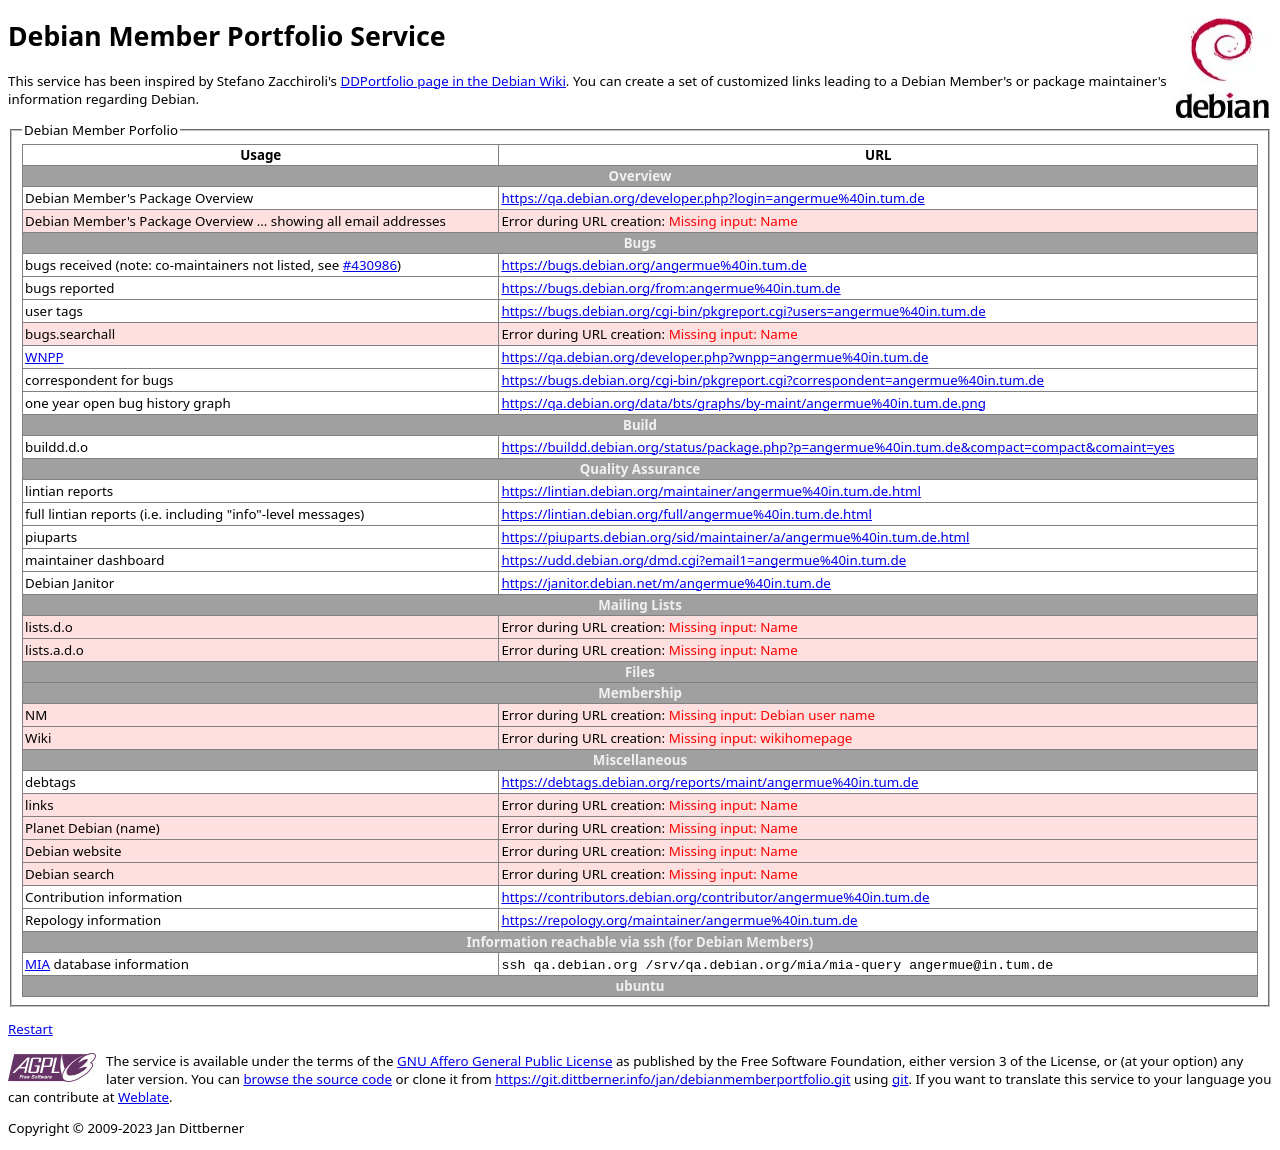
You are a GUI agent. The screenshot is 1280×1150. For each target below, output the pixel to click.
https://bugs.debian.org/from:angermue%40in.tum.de (670, 288)
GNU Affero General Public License (504, 1061)
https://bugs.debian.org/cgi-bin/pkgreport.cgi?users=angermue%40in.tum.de (743, 311)
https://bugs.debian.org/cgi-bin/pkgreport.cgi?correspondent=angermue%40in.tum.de (772, 380)
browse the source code (317, 1079)
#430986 (370, 265)
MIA (37, 964)
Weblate (143, 1097)
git (900, 1079)
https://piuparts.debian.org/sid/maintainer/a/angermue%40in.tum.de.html (735, 537)
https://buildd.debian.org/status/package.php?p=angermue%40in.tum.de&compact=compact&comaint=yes (837, 447)
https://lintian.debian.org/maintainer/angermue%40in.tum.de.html (710, 491)
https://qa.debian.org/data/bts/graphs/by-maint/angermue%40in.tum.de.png (743, 403)
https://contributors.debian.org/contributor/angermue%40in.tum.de (715, 897)
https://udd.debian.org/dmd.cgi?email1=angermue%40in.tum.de (703, 560)
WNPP (44, 357)
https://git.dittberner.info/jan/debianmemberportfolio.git (672, 1079)
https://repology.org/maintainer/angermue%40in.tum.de (679, 920)
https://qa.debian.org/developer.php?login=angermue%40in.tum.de (712, 198)
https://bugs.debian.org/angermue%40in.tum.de (653, 265)
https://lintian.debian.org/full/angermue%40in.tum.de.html (686, 514)
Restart (30, 1029)
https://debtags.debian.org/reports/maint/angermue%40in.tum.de (709, 782)
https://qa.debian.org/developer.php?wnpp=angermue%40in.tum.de (714, 357)
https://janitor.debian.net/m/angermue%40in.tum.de (665, 583)
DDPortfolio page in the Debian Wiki (452, 81)
